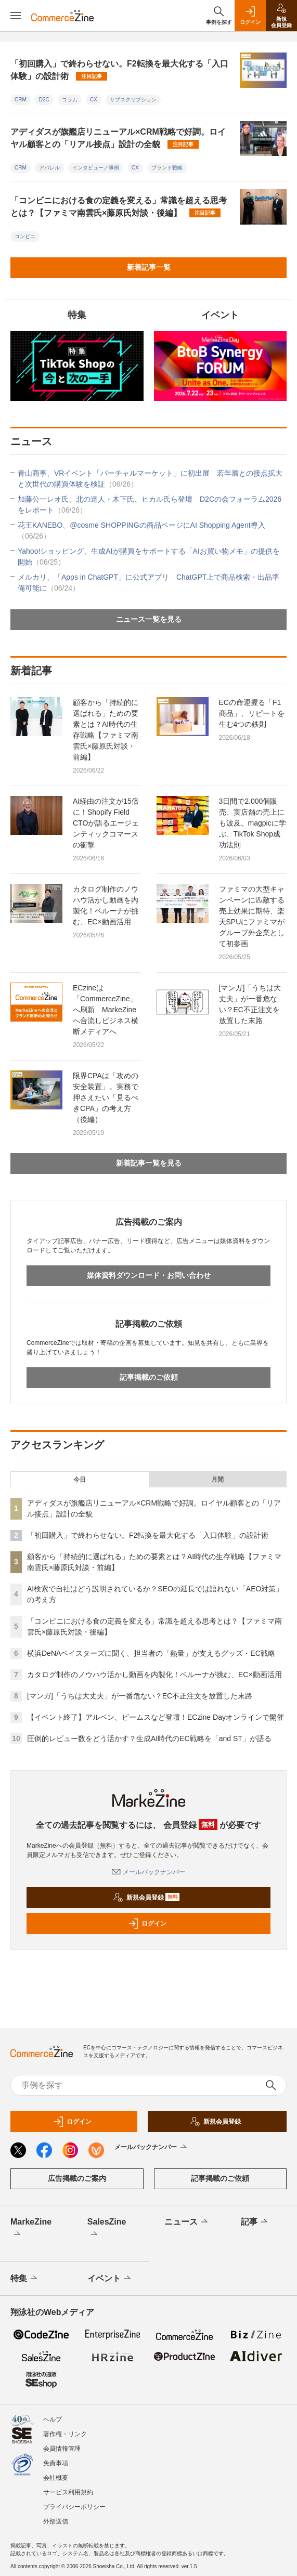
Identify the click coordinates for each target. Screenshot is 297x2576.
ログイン (147, 1923)
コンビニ (25, 236)
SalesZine (106, 2228)
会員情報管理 (62, 2448)
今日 (79, 1479)
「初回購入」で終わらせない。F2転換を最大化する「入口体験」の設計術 (119, 70)
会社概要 (55, 2477)
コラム (70, 99)
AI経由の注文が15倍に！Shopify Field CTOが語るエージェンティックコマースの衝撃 (106, 823)
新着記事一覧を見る (149, 1163)
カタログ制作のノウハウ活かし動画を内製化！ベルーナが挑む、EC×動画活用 (105, 905)
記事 (255, 2222)
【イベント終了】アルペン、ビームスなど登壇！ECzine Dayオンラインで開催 (155, 1717)
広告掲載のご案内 (77, 2178)
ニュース (187, 2222)
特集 (24, 2278)
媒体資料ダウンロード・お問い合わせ (149, 1275)
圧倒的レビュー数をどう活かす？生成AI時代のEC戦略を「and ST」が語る (149, 1738)
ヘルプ (52, 2419)
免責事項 (55, 2463)
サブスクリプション (133, 99)
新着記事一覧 (149, 267)
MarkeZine (30, 2228)
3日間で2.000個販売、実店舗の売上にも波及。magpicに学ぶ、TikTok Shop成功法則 (252, 823)
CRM (21, 99)
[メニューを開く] (15, 15)
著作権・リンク (65, 2434)
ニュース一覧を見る (149, 619)
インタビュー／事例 (95, 168)
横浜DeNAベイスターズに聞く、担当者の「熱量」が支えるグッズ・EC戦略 (151, 1653)
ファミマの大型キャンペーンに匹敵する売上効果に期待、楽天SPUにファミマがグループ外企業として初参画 (252, 916)
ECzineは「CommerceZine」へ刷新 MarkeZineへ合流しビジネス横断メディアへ (105, 1010)
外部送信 (55, 2521)
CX (93, 99)
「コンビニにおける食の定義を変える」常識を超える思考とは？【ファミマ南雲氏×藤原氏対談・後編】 (118, 206)
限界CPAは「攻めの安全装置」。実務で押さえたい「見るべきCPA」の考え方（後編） (105, 1097)
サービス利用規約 (68, 2492)
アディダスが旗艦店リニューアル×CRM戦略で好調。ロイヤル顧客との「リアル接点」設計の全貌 (118, 138)
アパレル (49, 168)
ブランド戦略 (167, 168)
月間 (217, 1479)
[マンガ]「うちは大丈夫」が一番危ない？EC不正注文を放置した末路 (250, 1004)
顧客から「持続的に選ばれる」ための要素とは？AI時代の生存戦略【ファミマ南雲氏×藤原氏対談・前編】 (105, 729)
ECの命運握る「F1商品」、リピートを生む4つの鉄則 (252, 713)
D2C (44, 99)
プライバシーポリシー (74, 2506)
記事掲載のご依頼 (149, 1377)
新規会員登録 (146, 1897)
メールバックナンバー (148, 1872)
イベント (110, 2278)
